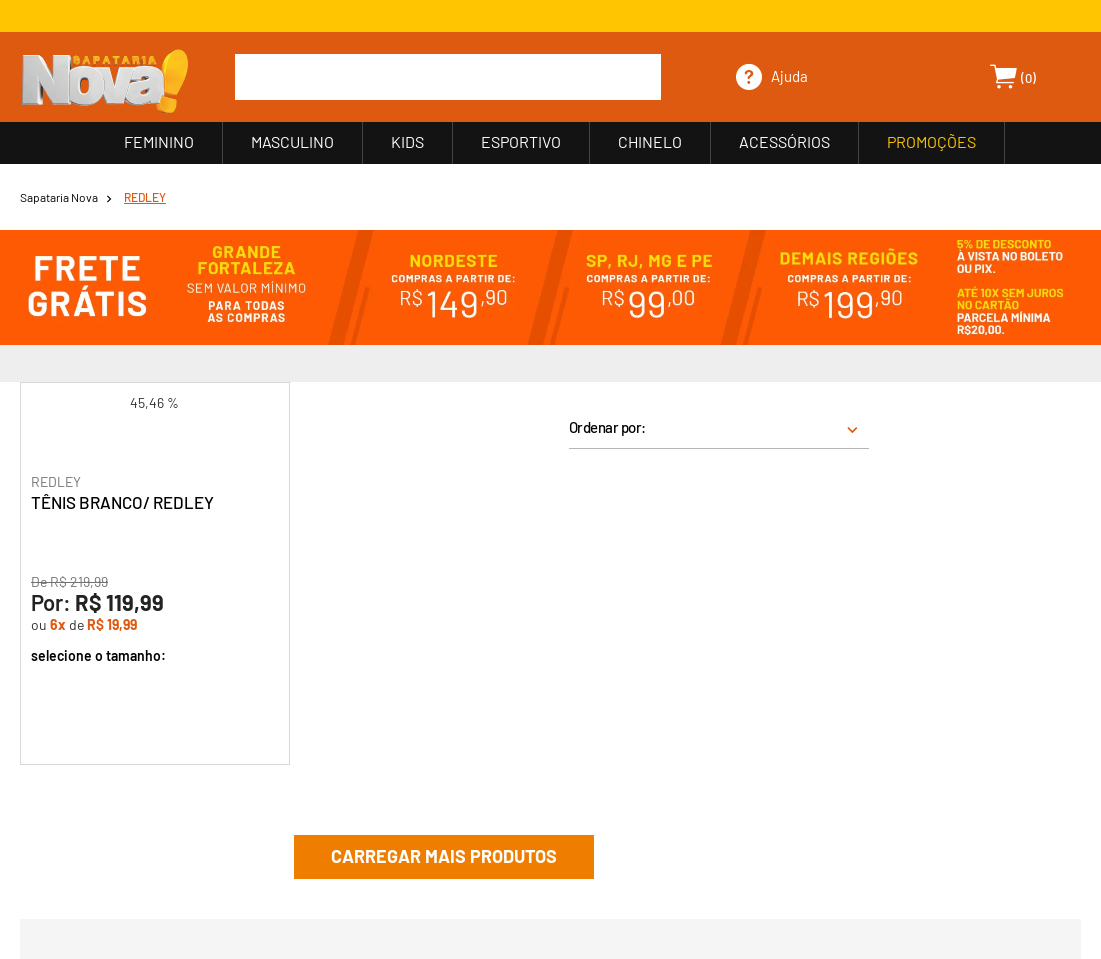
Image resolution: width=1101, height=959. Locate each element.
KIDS (407, 141)
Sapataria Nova (59, 197)
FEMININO (159, 141)
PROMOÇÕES (931, 141)
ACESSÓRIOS (784, 141)
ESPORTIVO (521, 141)
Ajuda (789, 76)
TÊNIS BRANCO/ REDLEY (122, 502)
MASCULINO (292, 141)
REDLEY (145, 197)
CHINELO (650, 141)
